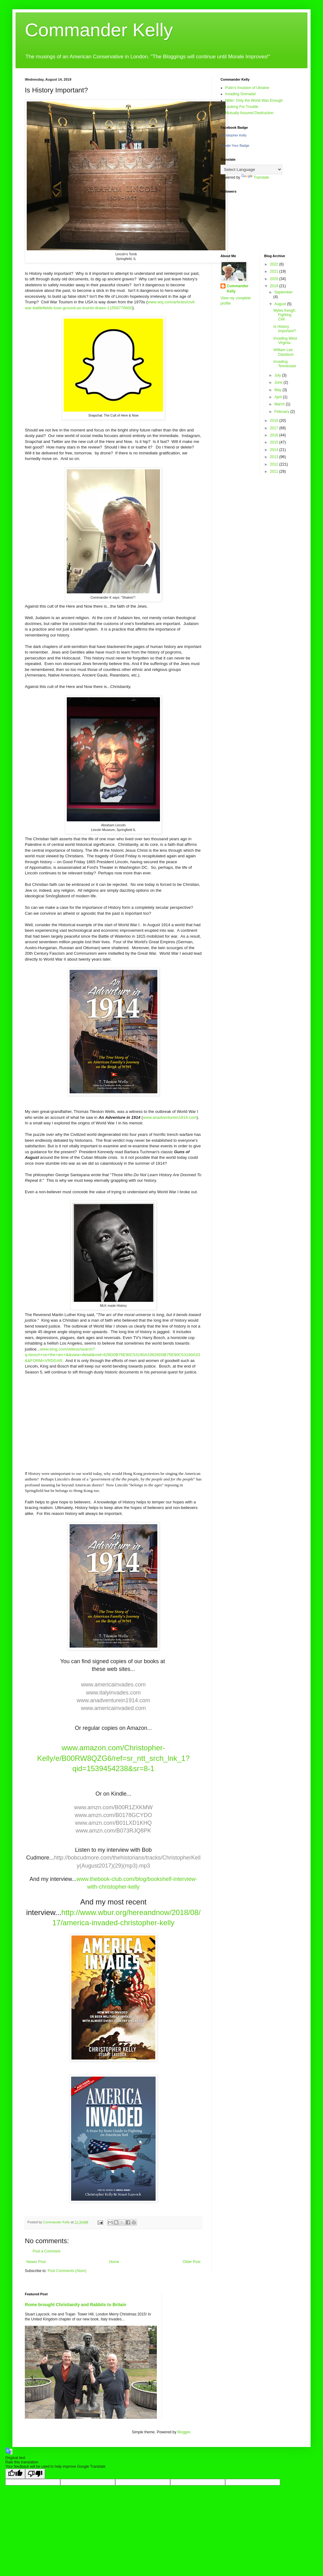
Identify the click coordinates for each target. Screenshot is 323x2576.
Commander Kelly (99, 30)
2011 (274, 471)
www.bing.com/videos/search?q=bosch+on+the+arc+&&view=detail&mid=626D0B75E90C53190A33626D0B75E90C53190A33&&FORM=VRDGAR (112, 1355)
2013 (274, 457)
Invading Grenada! (240, 94)
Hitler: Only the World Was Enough (254, 100)
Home (114, 2262)
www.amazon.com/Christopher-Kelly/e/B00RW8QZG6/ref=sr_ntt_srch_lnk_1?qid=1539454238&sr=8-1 (113, 1758)
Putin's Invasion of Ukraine (247, 88)
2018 (274, 420)
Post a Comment (46, 2251)
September (283, 292)
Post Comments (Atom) (67, 2271)
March (280, 404)
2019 (274, 286)
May (278, 390)
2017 (274, 428)
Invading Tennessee (284, 363)
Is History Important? (284, 328)
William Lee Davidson (283, 352)
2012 (274, 464)
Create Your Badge (235, 145)
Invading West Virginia (285, 340)
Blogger (183, 2432)
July (278, 375)
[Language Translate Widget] (251, 169)
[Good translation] (15, 2474)
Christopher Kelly (234, 135)
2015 (274, 442)
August (280, 304)
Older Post (191, 2262)
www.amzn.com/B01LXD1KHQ (113, 1823)
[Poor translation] (35, 2474)
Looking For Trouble (241, 107)
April (278, 397)
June (278, 382)
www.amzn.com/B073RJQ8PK (113, 1831)
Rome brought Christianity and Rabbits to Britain (75, 2304)
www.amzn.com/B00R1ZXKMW (113, 1807)
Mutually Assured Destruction (249, 113)
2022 (274, 264)
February (282, 411)
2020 (274, 279)
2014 (274, 450)
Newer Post (36, 2262)
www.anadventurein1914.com (170, 1117)
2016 (274, 435)
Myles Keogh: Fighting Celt (284, 315)
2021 (274, 271)
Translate (255, 177)
